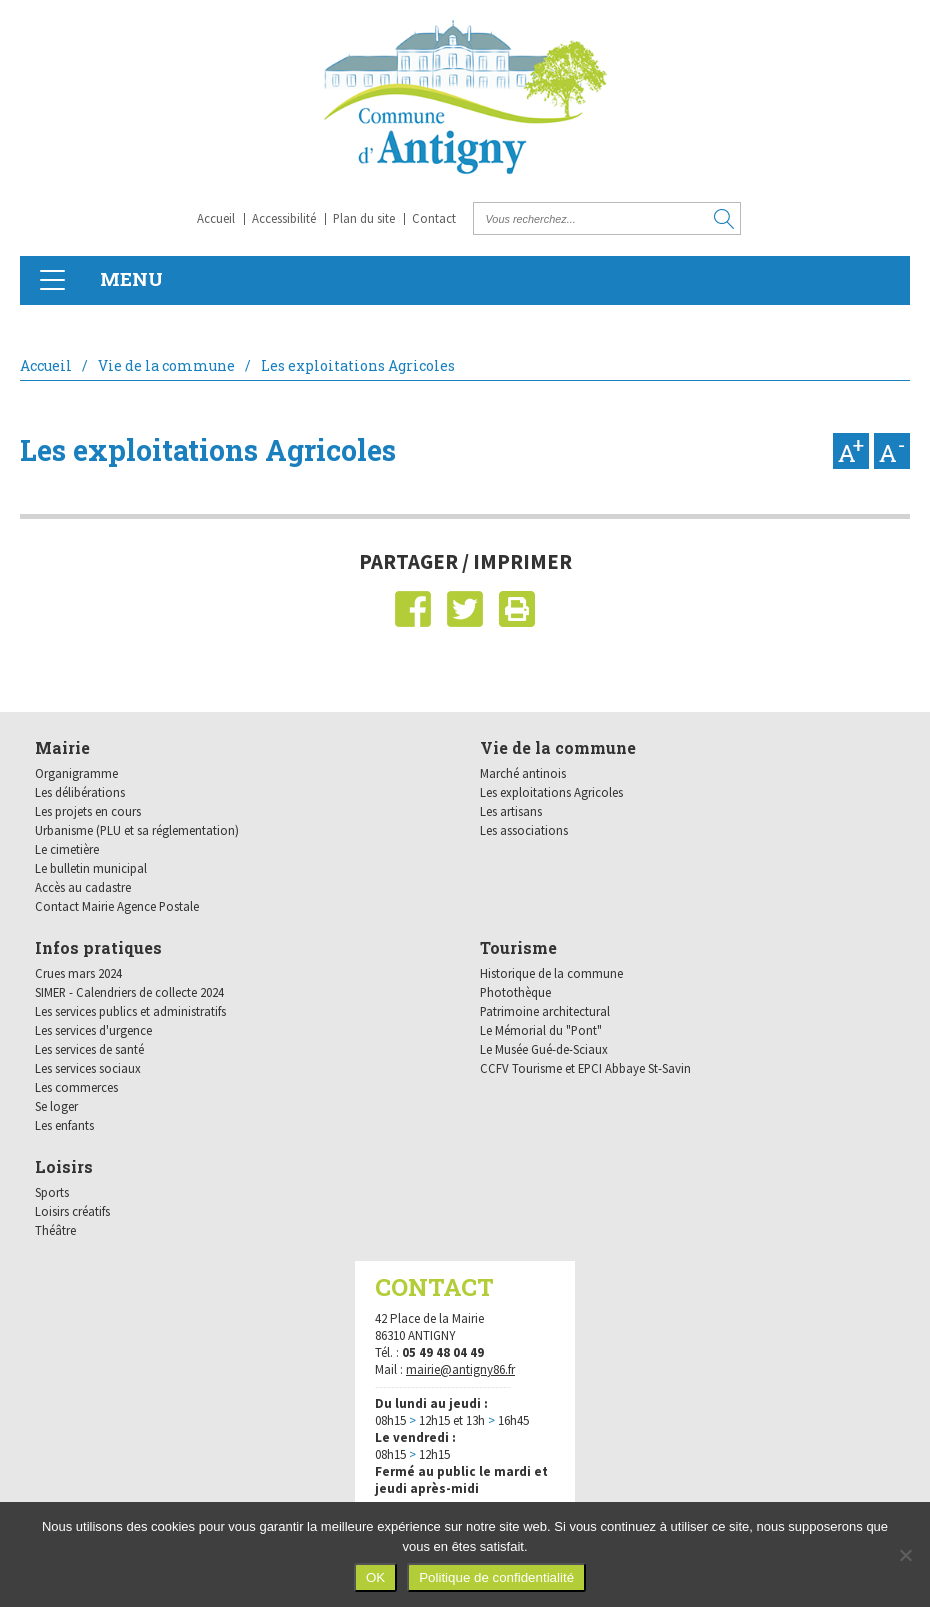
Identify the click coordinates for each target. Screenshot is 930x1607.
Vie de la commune (166, 365)
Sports (52, 1192)
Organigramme (76, 773)
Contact (434, 218)
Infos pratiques (98, 947)
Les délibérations (80, 792)
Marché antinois (523, 773)
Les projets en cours (88, 811)
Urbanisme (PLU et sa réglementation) (137, 830)
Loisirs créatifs (72, 1211)
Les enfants (64, 1125)
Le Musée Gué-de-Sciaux (544, 1049)
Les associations (524, 830)
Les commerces (76, 1087)
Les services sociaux (88, 1068)
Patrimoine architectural (545, 1011)
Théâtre (55, 1230)
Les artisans (511, 811)
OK (375, 1577)
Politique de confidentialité (496, 1577)
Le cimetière (67, 849)
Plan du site (364, 218)
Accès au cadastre (83, 887)
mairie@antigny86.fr (460, 1369)
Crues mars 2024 (78, 973)
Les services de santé (89, 1049)
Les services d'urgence (93, 1030)
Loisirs (64, 1166)
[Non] (905, 1555)
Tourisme (518, 947)
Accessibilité (284, 218)
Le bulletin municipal (91, 868)
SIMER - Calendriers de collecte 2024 (129, 992)
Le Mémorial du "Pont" (541, 1030)
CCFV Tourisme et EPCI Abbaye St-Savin (585, 1068)
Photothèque (515, 992)
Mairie (62, 747)
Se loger (56, 1106)
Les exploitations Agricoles (551, 792)
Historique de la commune (551, 973)
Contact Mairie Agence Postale (117, 906)
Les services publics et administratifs (130, 1011)
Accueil (216, 218)
